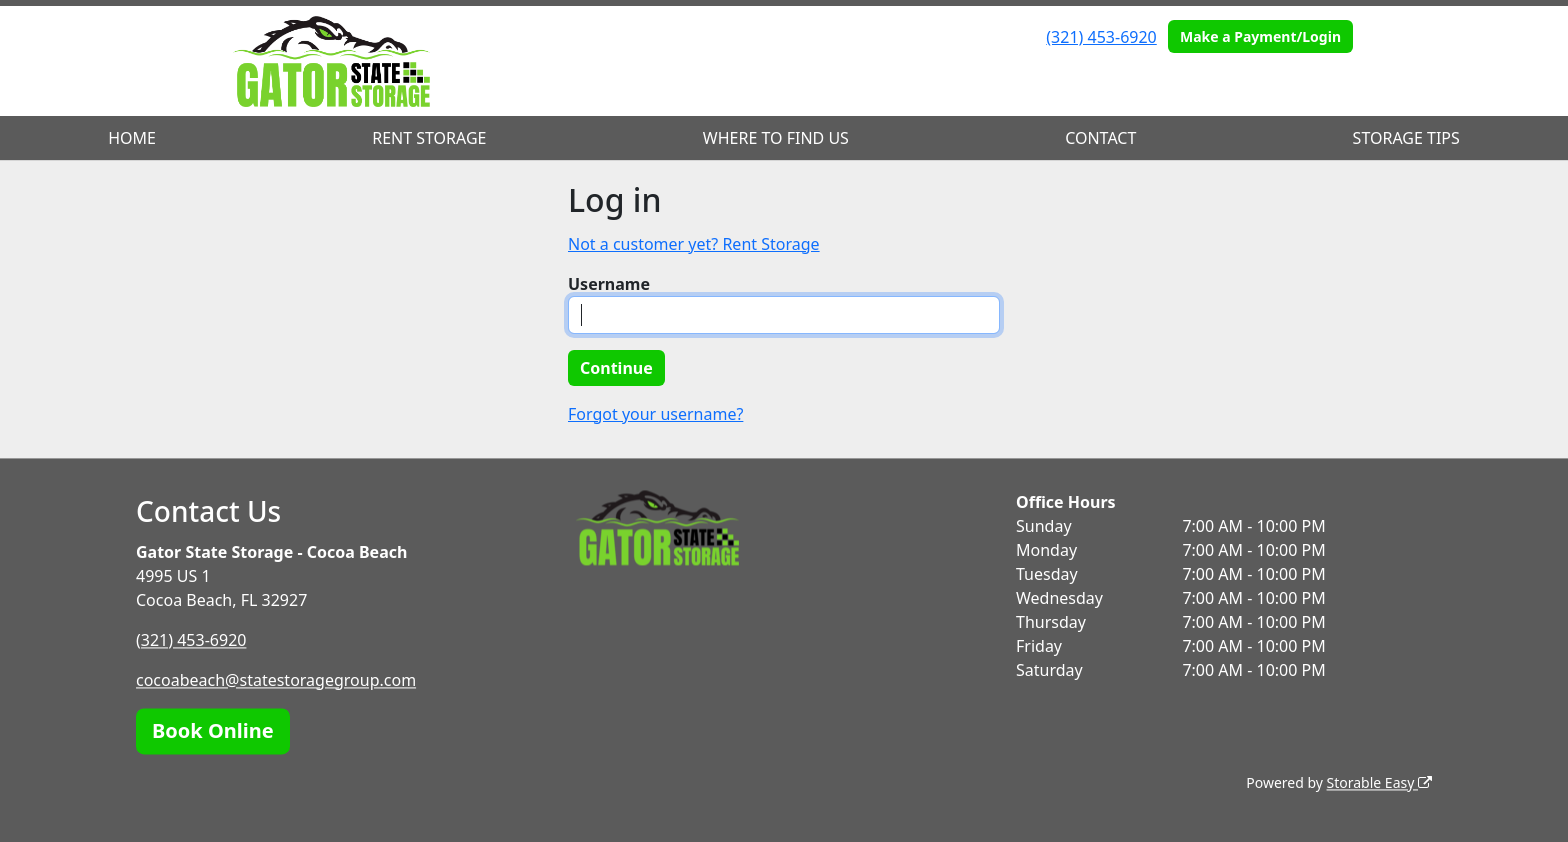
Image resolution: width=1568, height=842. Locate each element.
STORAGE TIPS (1406, 138)
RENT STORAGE (429, 138)
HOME (132, 138)
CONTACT (1100, 138)
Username (609, 284)
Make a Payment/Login (1260, 36)
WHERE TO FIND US (776, 138)
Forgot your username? (655, 414)
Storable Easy (1379, 782)
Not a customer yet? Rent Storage (694, 244)
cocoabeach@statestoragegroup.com (276, 680)
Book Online (213, 730)
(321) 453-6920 (1101, 37)
